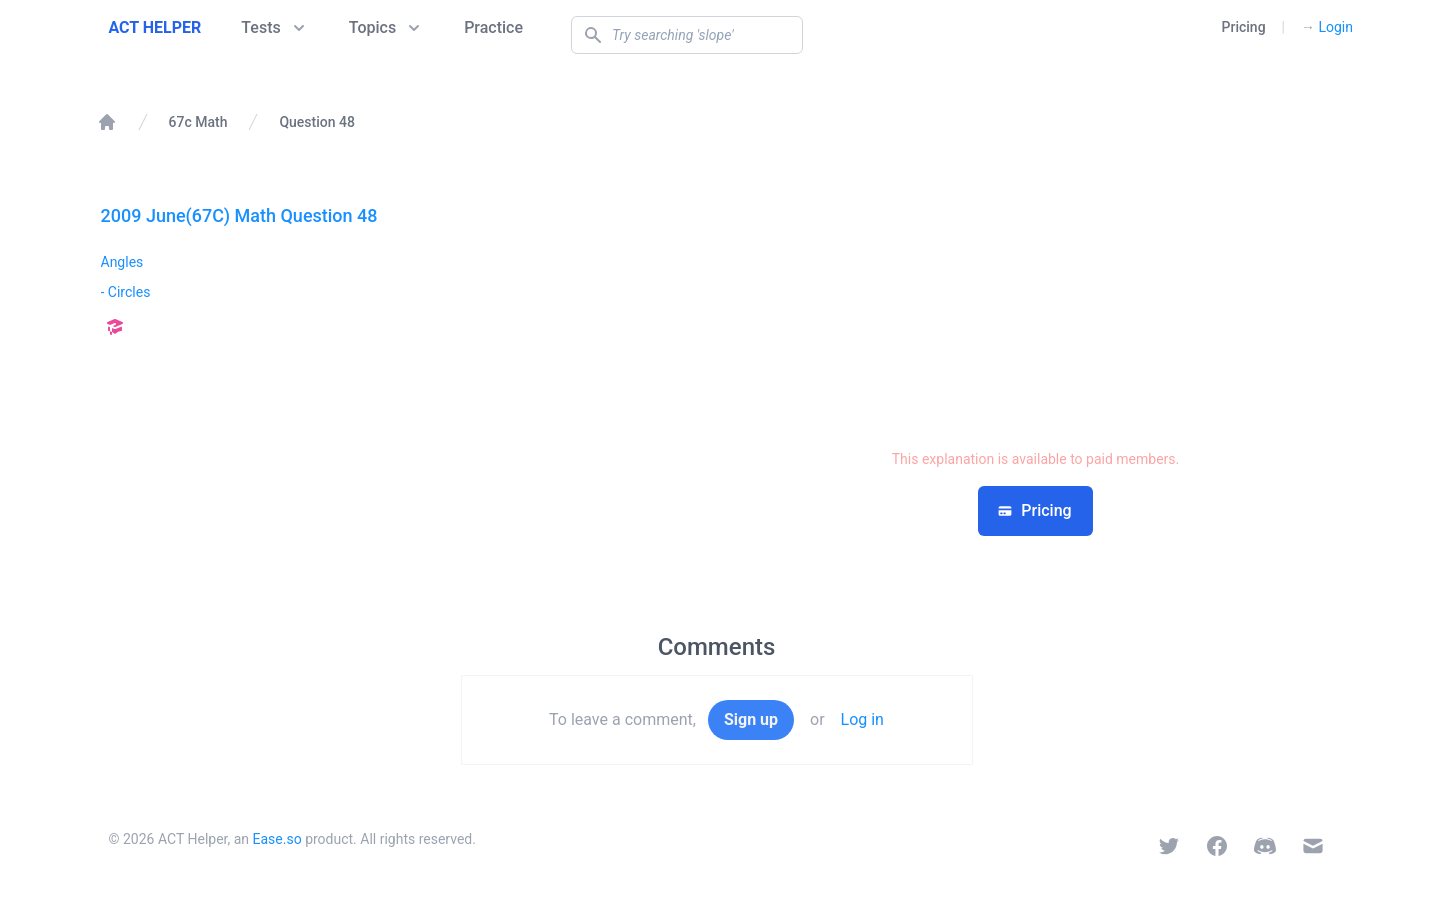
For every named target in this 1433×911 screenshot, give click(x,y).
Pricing (1244, 27)
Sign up (751, 719)
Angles (122, 262)
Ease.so (277, 839)
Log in (862, 719)
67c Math (198, 122)
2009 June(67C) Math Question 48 (239, 215)
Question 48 (317, 122)
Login (1327, 27)
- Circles (126, 292)
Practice (493, 27)
